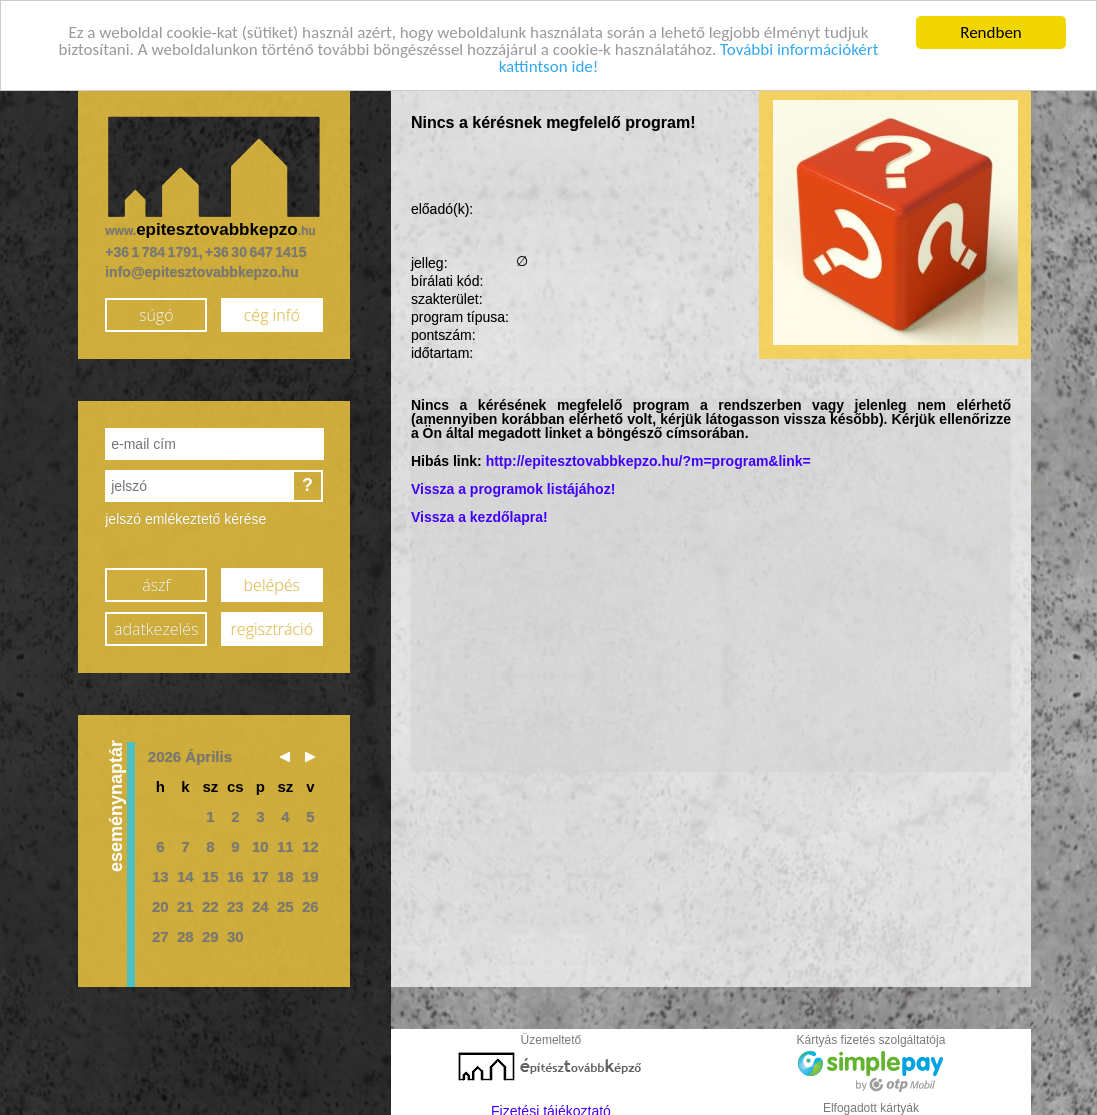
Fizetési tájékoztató (551, 1105)
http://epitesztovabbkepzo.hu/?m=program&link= (648, 455)
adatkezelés (156, 622)
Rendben (991, 26)
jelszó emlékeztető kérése (185, 513)
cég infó (272, 308)
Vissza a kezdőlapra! (479, 511)
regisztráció (272, 622)
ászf (156, 578)
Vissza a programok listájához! (513, 483)
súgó (156, 308)
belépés (272, 578)
